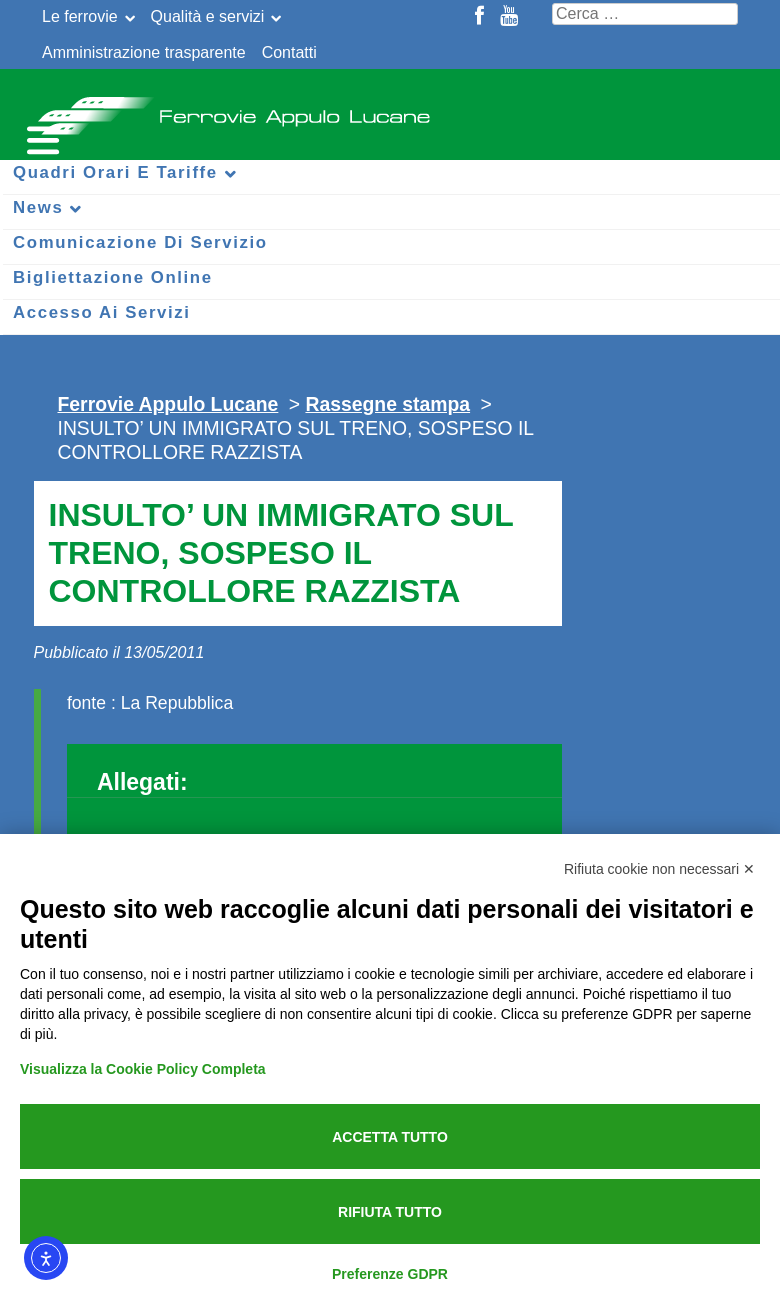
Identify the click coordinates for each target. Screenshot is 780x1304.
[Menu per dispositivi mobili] (40, 137)
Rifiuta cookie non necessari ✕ (659, 869)
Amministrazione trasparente (144, 52)
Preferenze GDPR (390, 1274)
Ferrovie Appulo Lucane (390, 110)
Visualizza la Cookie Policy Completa (143, 1069)
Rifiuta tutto (390, 1212)
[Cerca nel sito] (645, 14)
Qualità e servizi (208, 16)
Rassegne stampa (387, 404)
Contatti (289, 52)
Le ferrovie (80, 16)
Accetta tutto (390, 1137)
